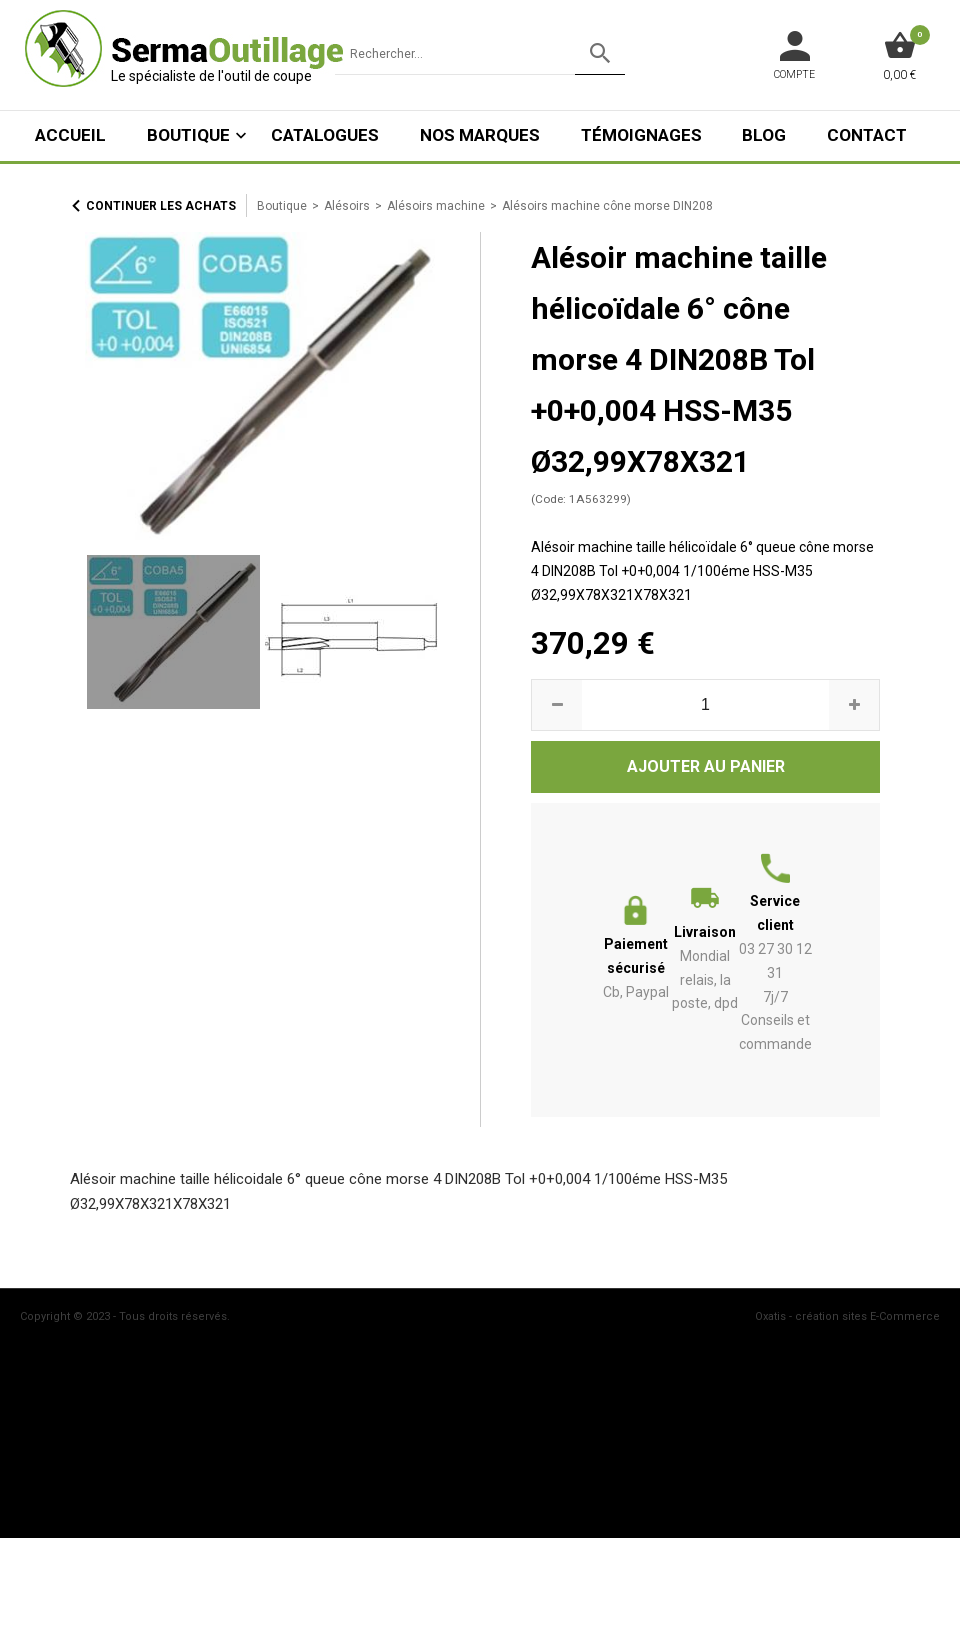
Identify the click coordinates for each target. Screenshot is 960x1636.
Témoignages (641, 135)
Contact (867, 135)
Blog (764, 135)
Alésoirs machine (436, 206)
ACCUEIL (70, 135)
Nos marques (480, 135)
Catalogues (325, 135)
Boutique (188, 135)
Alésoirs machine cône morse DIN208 (607, 206)
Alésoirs (347, 206)
